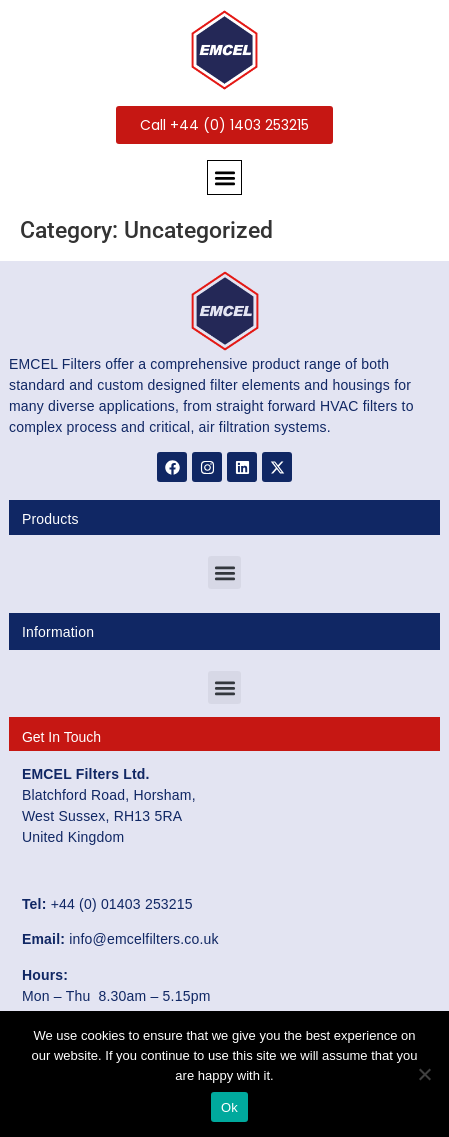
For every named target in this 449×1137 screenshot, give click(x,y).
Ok (229, 1107)
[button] (224, 177)
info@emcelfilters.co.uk (144, 939)
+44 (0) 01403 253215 (122, 904)
